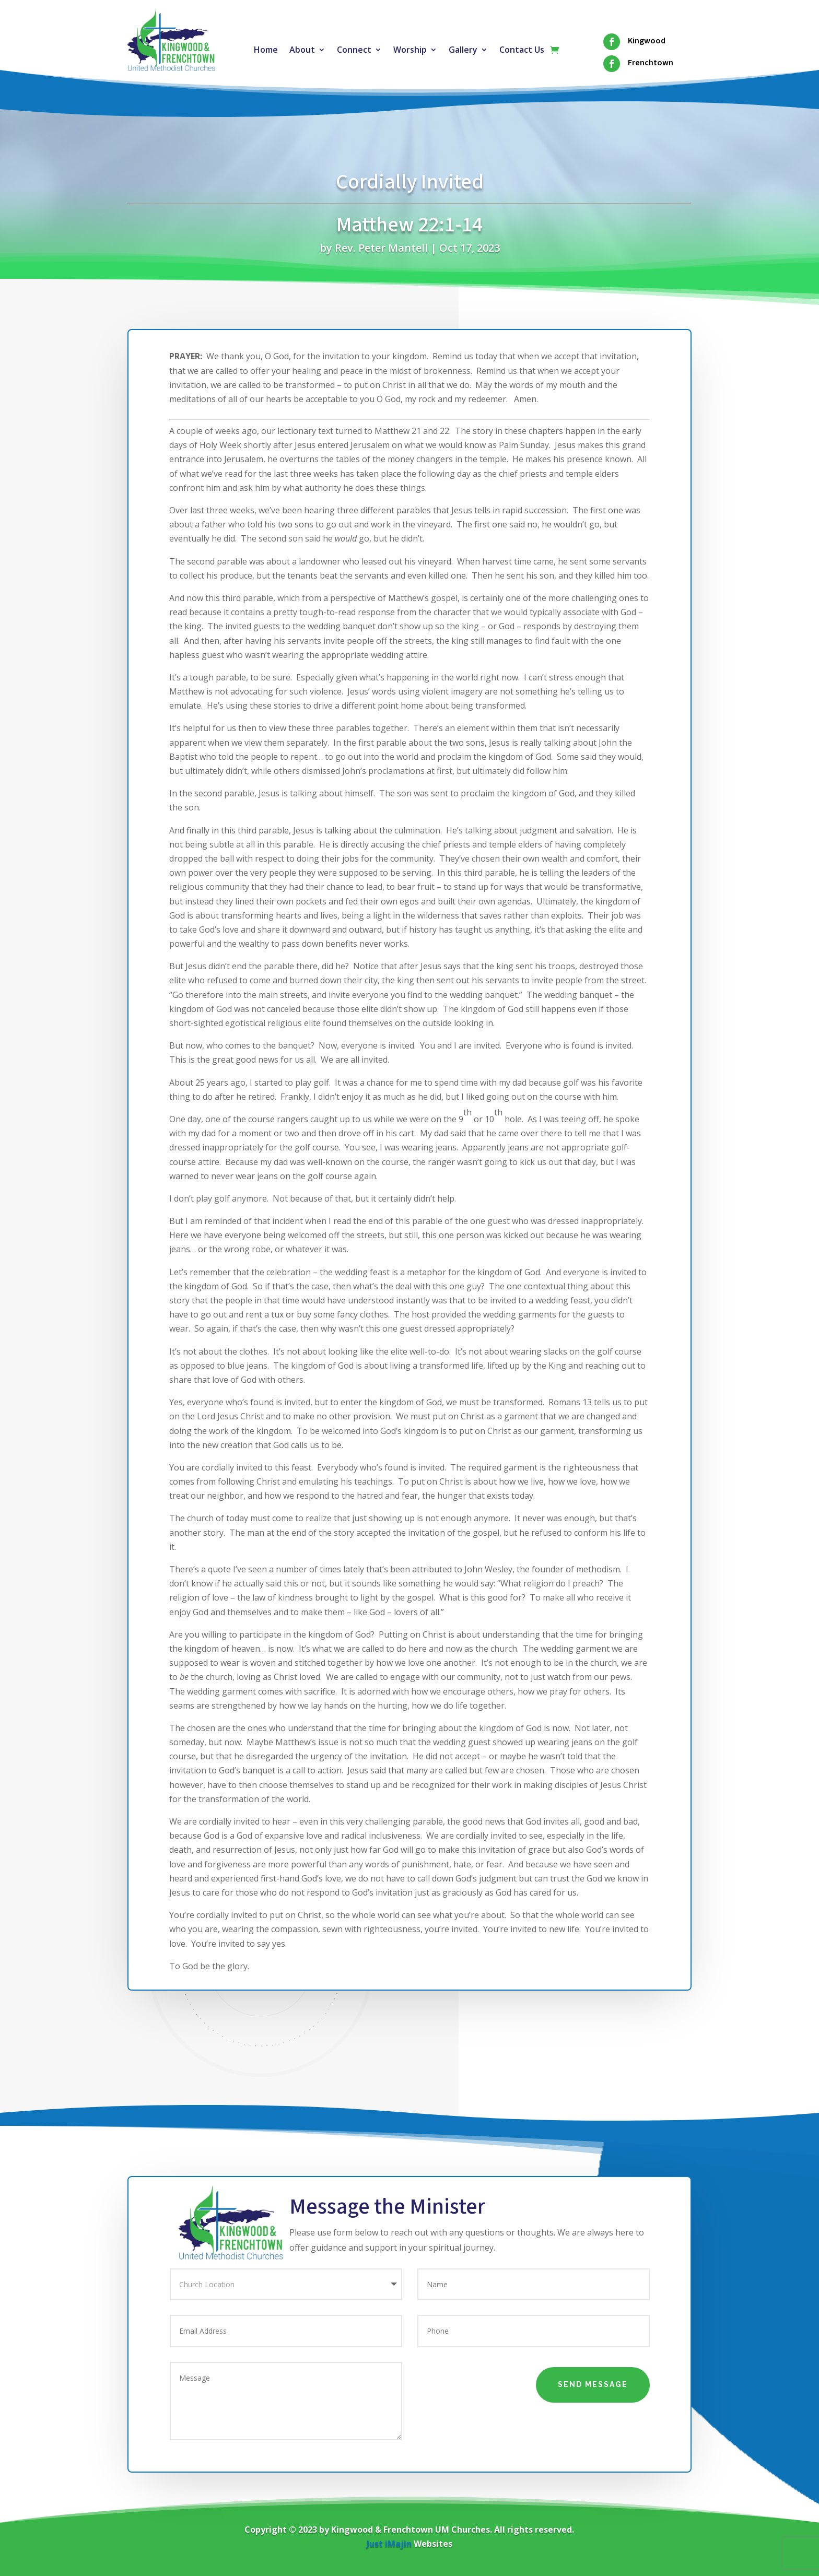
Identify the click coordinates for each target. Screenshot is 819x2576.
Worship (410, 50)
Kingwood (646, 40)
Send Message (593, 2384)
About (302, 50)
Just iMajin (389, 2543)
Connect (354, 50)
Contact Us (521, 50)
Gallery (463, 50)
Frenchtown (650, 62)
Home (266, 50)
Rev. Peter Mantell (381, 248)
